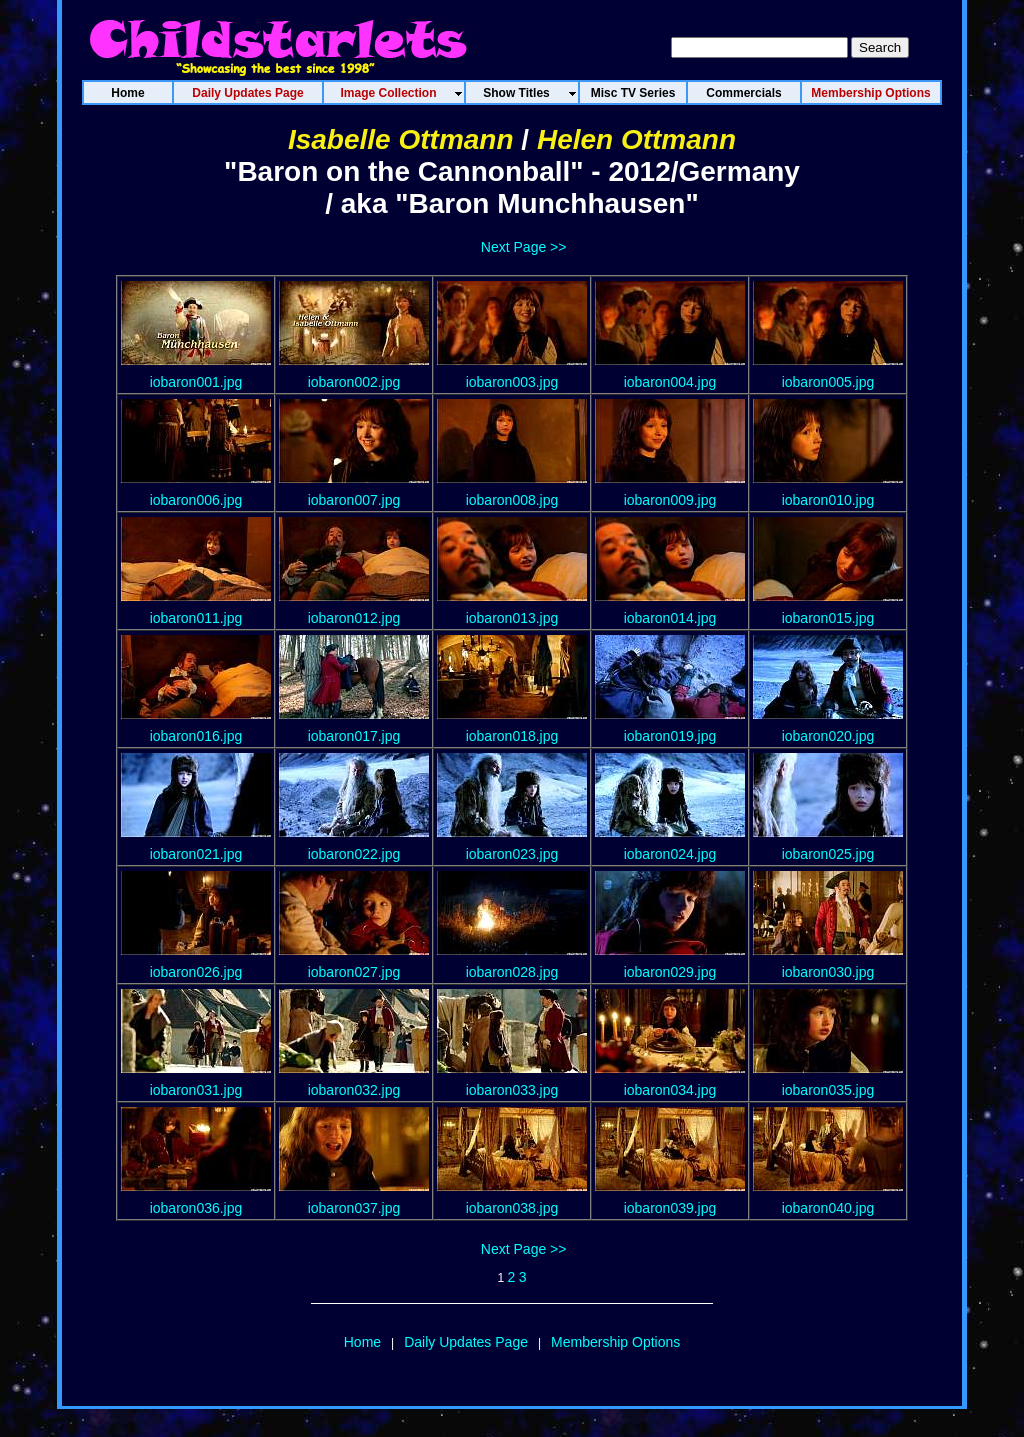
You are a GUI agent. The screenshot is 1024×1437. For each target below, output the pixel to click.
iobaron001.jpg (196, 382)
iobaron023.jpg (512, 854)
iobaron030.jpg (828, 972)
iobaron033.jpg (512, 1090)
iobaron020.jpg (828, 736)
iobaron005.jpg (828, 382)
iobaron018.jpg (512, 736)
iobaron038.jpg (512, 1208)
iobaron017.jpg (354, 736)
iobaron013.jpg (512, 618)
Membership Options (615, 1342)
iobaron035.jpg (828, 1090)
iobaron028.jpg (512, 972)
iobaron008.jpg (512, 500)
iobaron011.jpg (196, 618)
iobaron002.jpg (354, 382)
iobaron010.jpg (828, 500)
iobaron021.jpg (196, 854)
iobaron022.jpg (354, 854)
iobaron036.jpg (196, 1208)
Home (362, 1342)
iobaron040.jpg (828, 1208)
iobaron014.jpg (670, 618)
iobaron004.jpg (670, 382)
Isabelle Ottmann (401, 139)
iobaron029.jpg (670, 972)
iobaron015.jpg (828, 618)
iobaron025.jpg (828, 854)
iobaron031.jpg (196, 1090)
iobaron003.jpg (512, 382)
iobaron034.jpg (670, 1090)
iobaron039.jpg (670, 1208)
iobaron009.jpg (670, 500)
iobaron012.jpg (354, 618)
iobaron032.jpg (354, 1090)
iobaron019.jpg (670, 736)
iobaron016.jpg (196, 736)
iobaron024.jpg (670, 854)
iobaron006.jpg (196, 500)
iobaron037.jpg (354, 1208)
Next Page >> (524, 247)
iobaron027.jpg (354, 972)
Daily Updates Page (466, 1342)
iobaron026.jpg (196, 972)
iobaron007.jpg (354, 500)
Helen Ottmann (636, 139)
